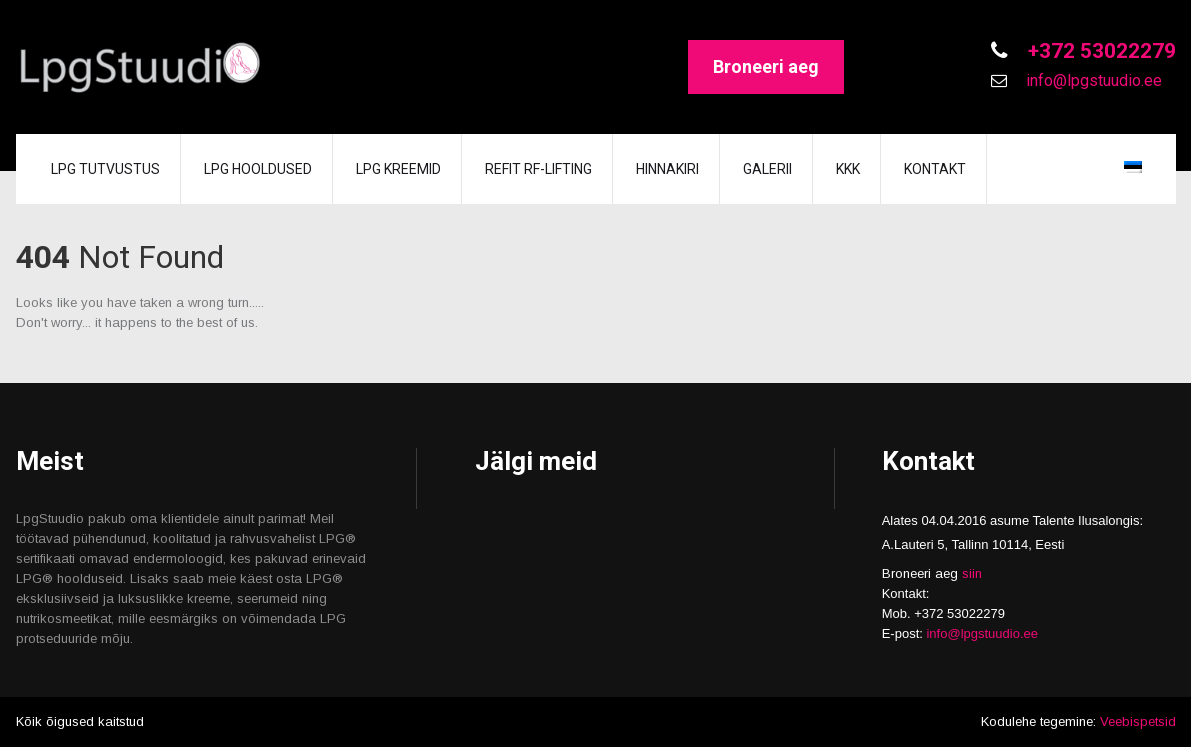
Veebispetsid (1138, 721)
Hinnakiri (667, 169)
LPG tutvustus (105, 169)
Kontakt (935, 169)
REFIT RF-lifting (538, 169)
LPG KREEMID (398, 169)
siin (972, 573)
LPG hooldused (258, 169)
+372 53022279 (1099, 51)
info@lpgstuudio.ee (1092, 80)
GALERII (767, 169)
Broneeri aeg (766, 66)
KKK (848, 169)
